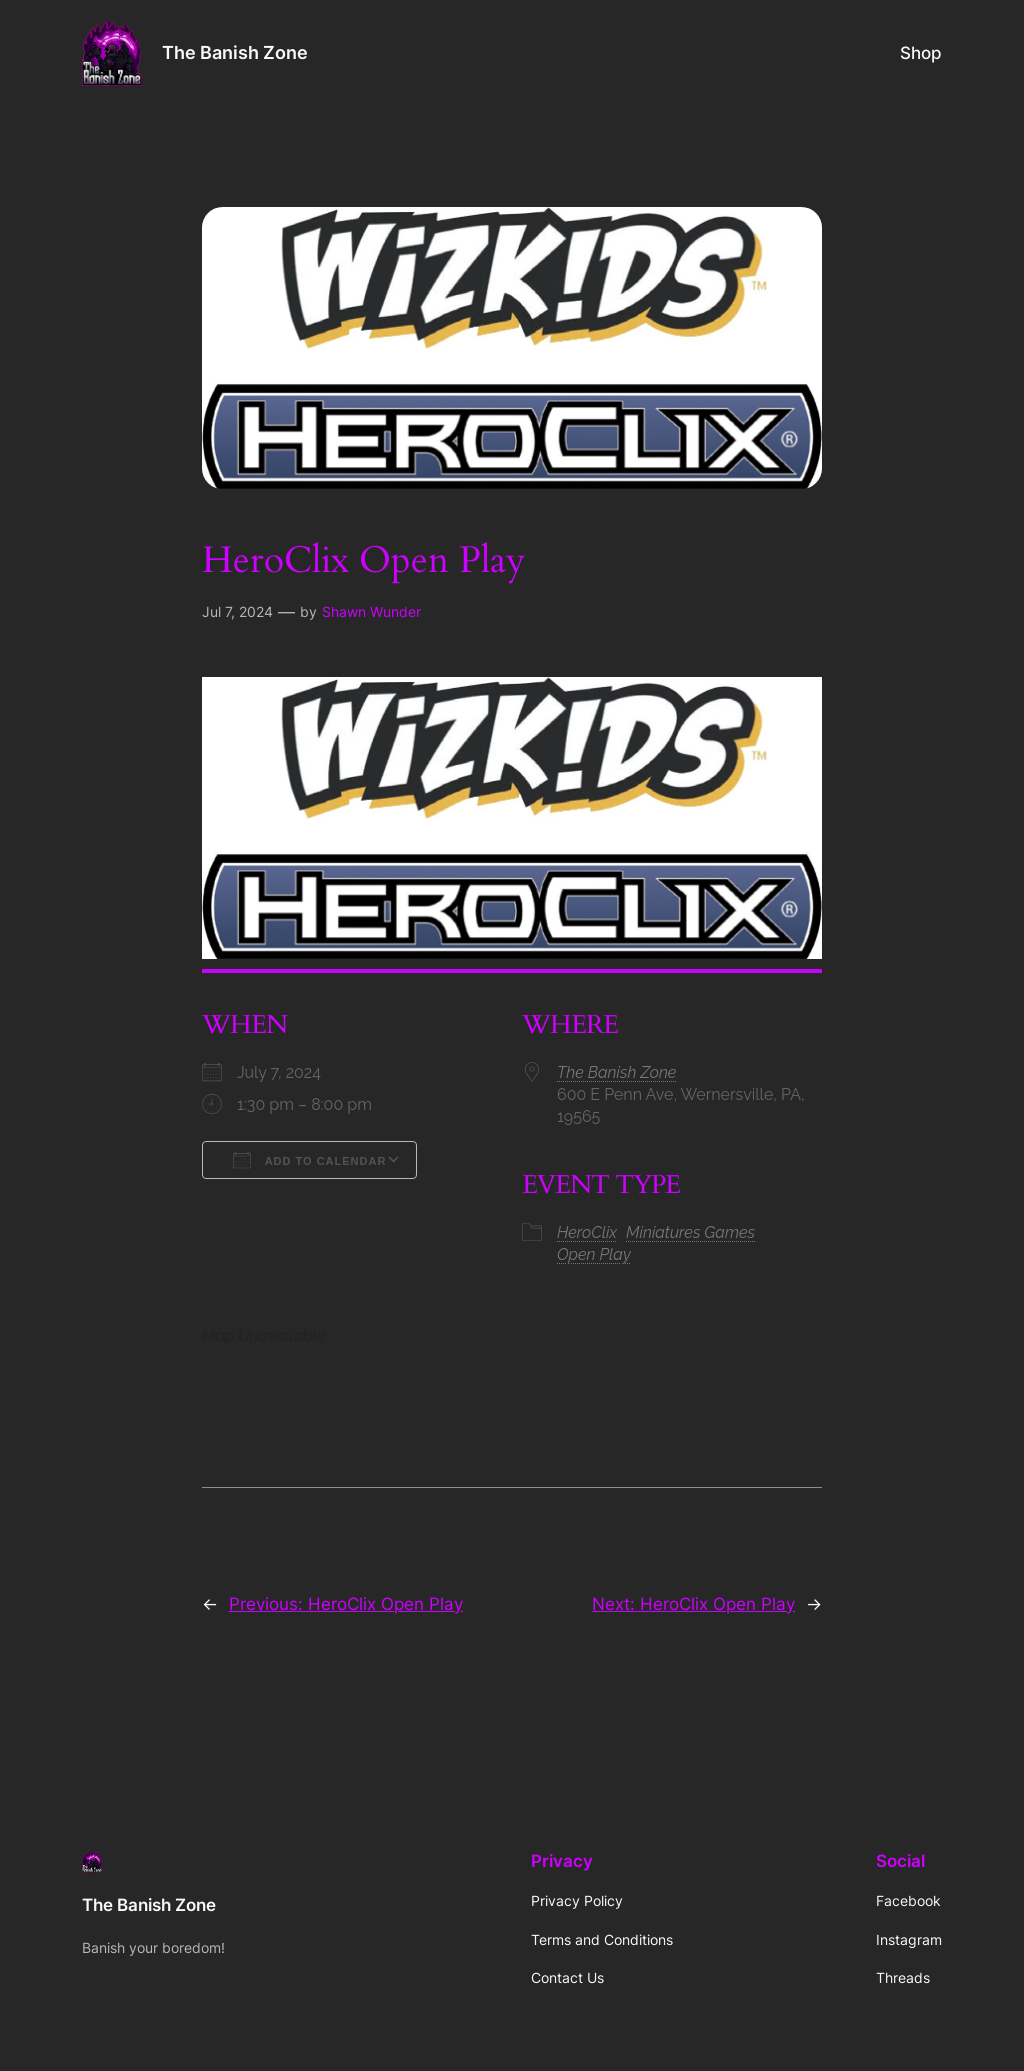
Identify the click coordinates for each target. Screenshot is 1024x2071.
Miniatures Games (690, 1232)
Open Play (594, 1254)
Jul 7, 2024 (237, 611)
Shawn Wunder (371, 611)
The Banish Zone (235, 52)
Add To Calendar (309, 1160)
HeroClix (587, 1232)
